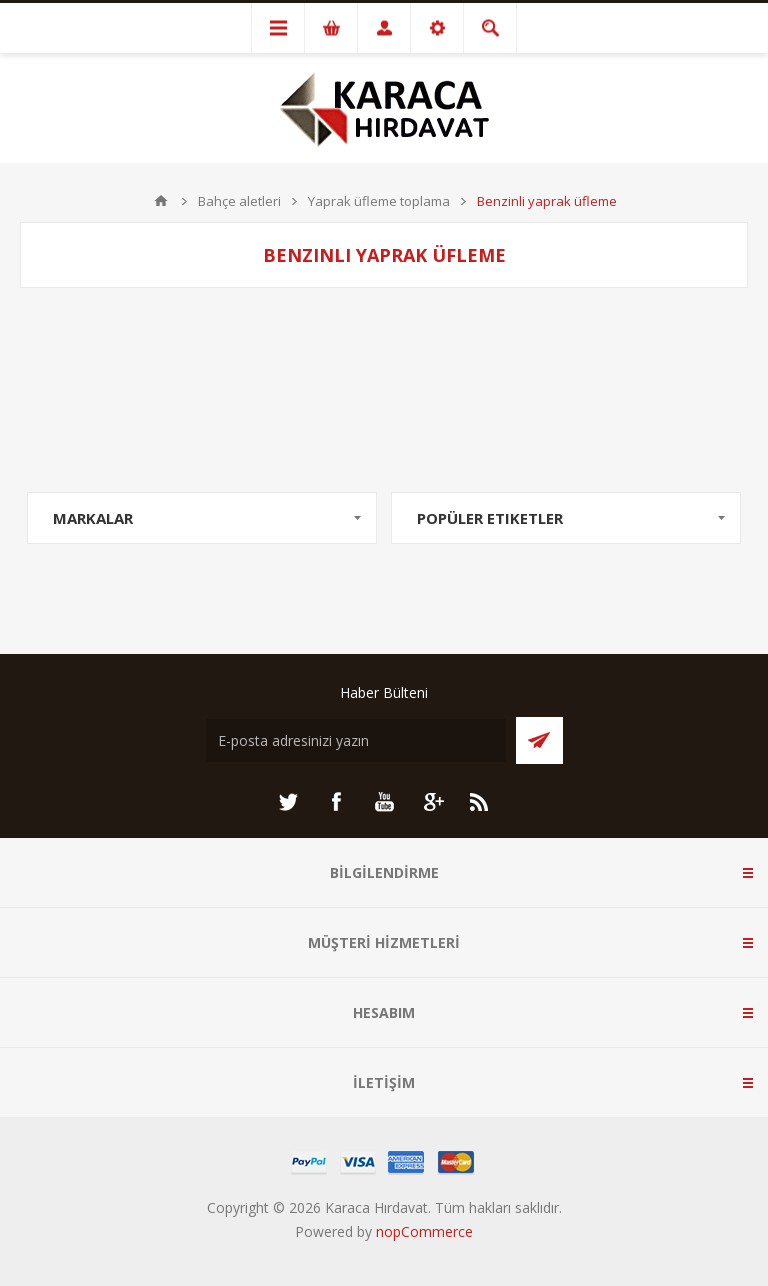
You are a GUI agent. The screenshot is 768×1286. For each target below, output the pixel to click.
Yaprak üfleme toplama (379, 201)
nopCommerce (424, 1231)
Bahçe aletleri (239, 201)
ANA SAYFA (161, 201)
